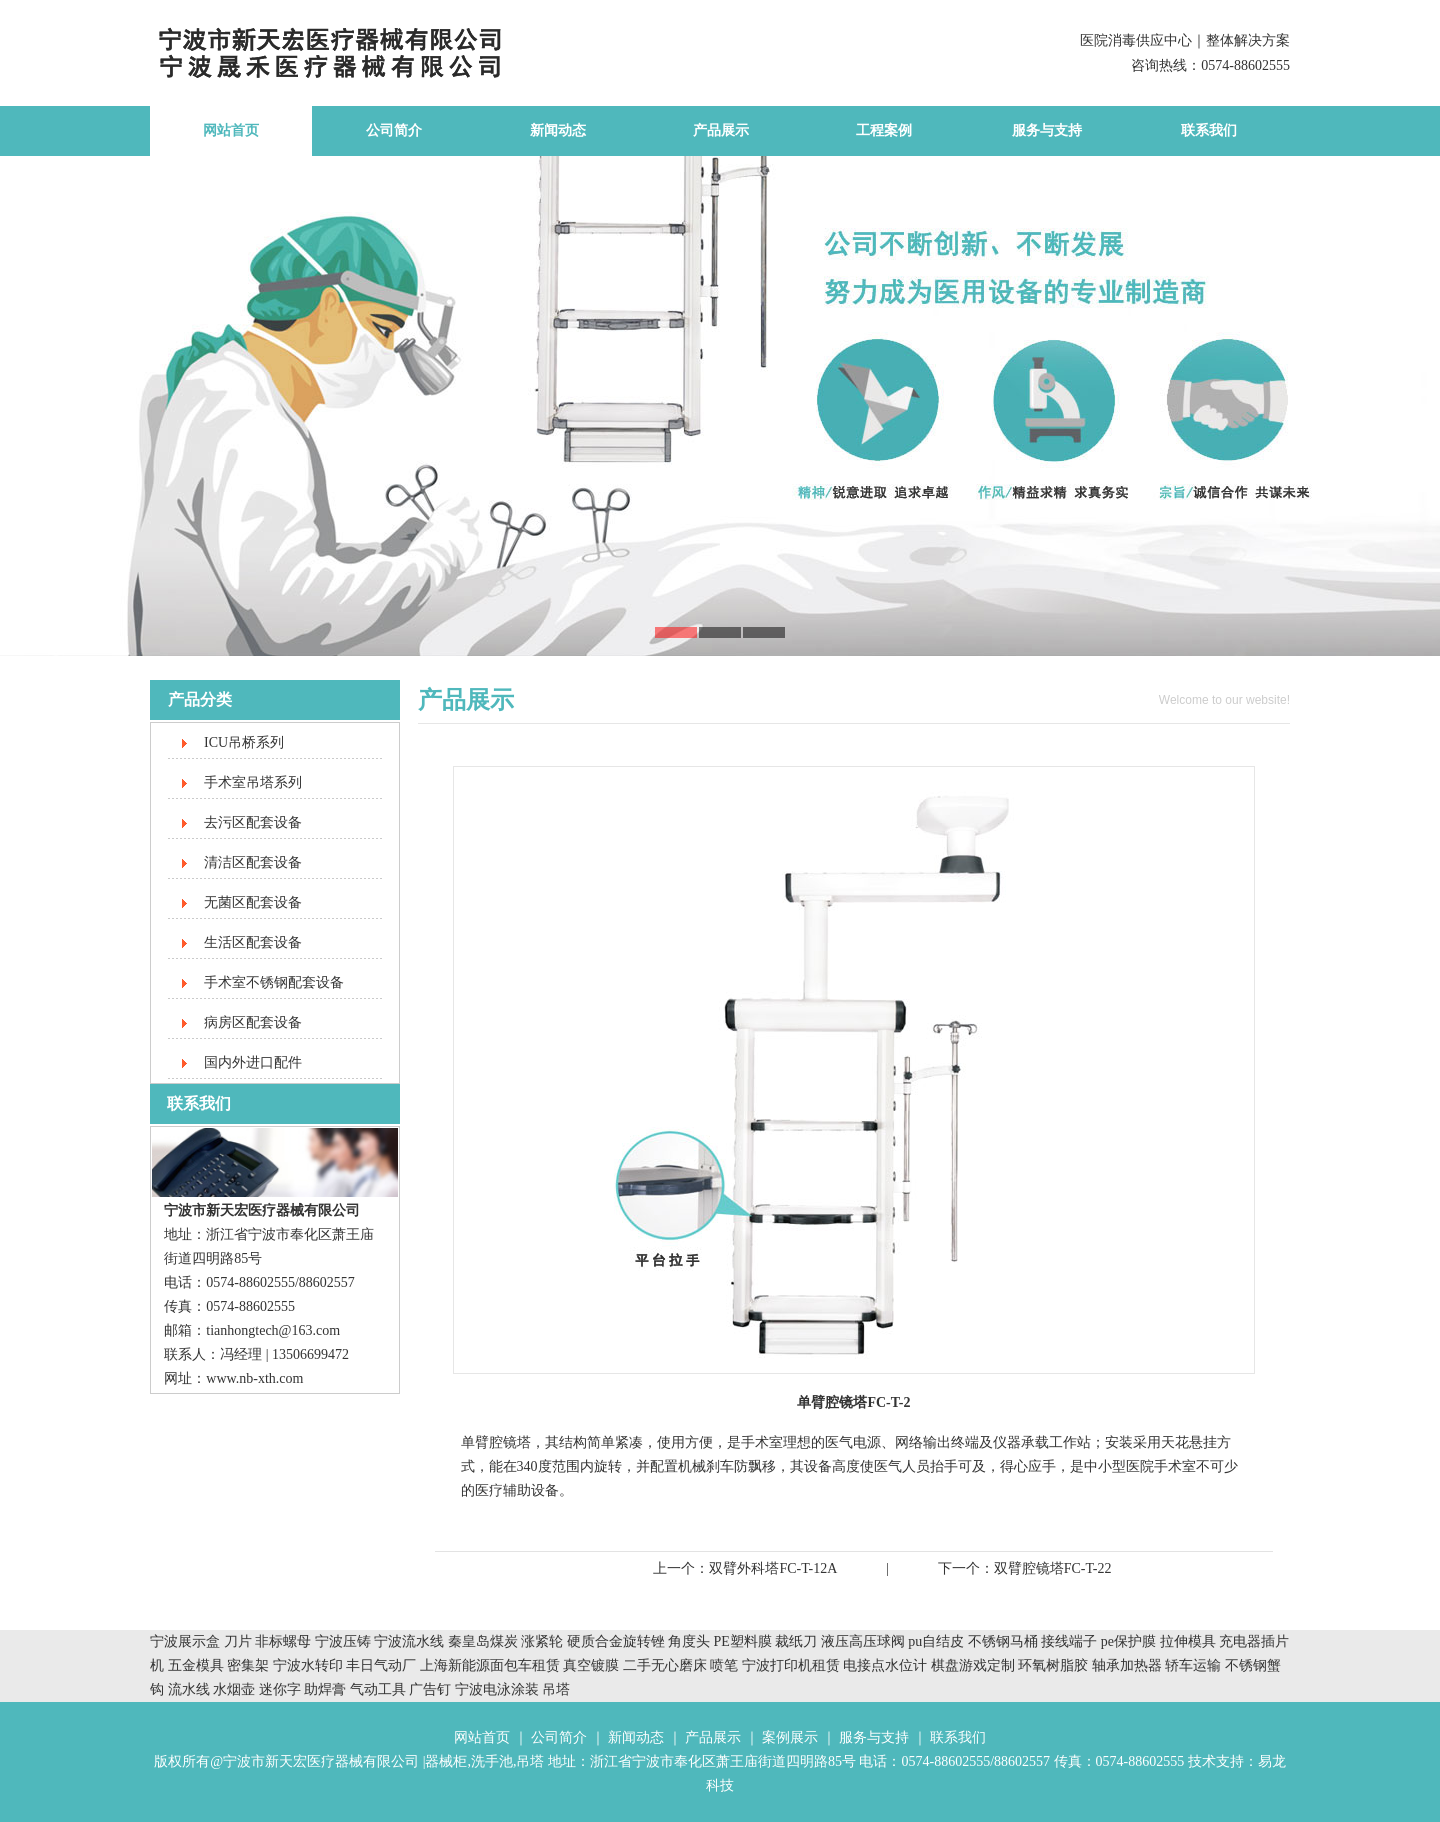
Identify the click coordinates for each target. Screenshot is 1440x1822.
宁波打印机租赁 (791, 1665)
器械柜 (446, 1761)
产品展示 (721, 130)
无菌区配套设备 (253, 902)
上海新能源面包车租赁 (492, 1665)
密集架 (250, 1665)
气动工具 (378, 1689)
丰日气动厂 (383, 1665)
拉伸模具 (1188, 1641)
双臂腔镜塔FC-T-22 (1053, 1568)
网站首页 (231, 130)
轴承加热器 (1127, 1665)
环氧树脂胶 (1053, 1665)
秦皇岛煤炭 (483, 1641)
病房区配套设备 (253, 1022)
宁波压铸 (343, 1641)
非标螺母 (283, 1641)
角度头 (689, 1641)
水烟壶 (234, 1689)
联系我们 (1209, 130)
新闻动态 (558, 130)
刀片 (238, 1641)
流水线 (189, 1689)
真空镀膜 (591, 1665)
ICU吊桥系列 (244, 742)
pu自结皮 (936, 1641)
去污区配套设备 (253, 822)
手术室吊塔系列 (253, 782)
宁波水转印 (310, 1665)
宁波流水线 (409, 1641)
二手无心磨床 (665, 1665)
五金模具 (198, 1665)
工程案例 (884, 130)
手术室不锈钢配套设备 (274, 982)
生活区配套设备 (253, 942)
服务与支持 (1047, 130)
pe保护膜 (1128, 1641)
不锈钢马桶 (1005, 1641)
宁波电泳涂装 (497, 1689)
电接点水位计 (885, 1665)
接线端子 (1071, 1641)
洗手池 (492, 1761)
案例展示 (790, 1737)
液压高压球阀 (865, 1641)
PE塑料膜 (743, 1641)
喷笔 (724, 1665)
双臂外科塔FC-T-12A (773, 1568)
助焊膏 (325, 1689)
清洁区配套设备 (253, 862)
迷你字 (280, 1689)
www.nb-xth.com (254, 1378)
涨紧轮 (542, 1641)
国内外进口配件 (253, 1062)
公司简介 (394, 130)
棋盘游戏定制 (973, 1665)
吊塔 (556, 1689)
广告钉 (430, 1689)
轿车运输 (1193, 1665)
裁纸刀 (798, 1641)
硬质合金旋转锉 (616, 1641)
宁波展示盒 (185, 1641)
